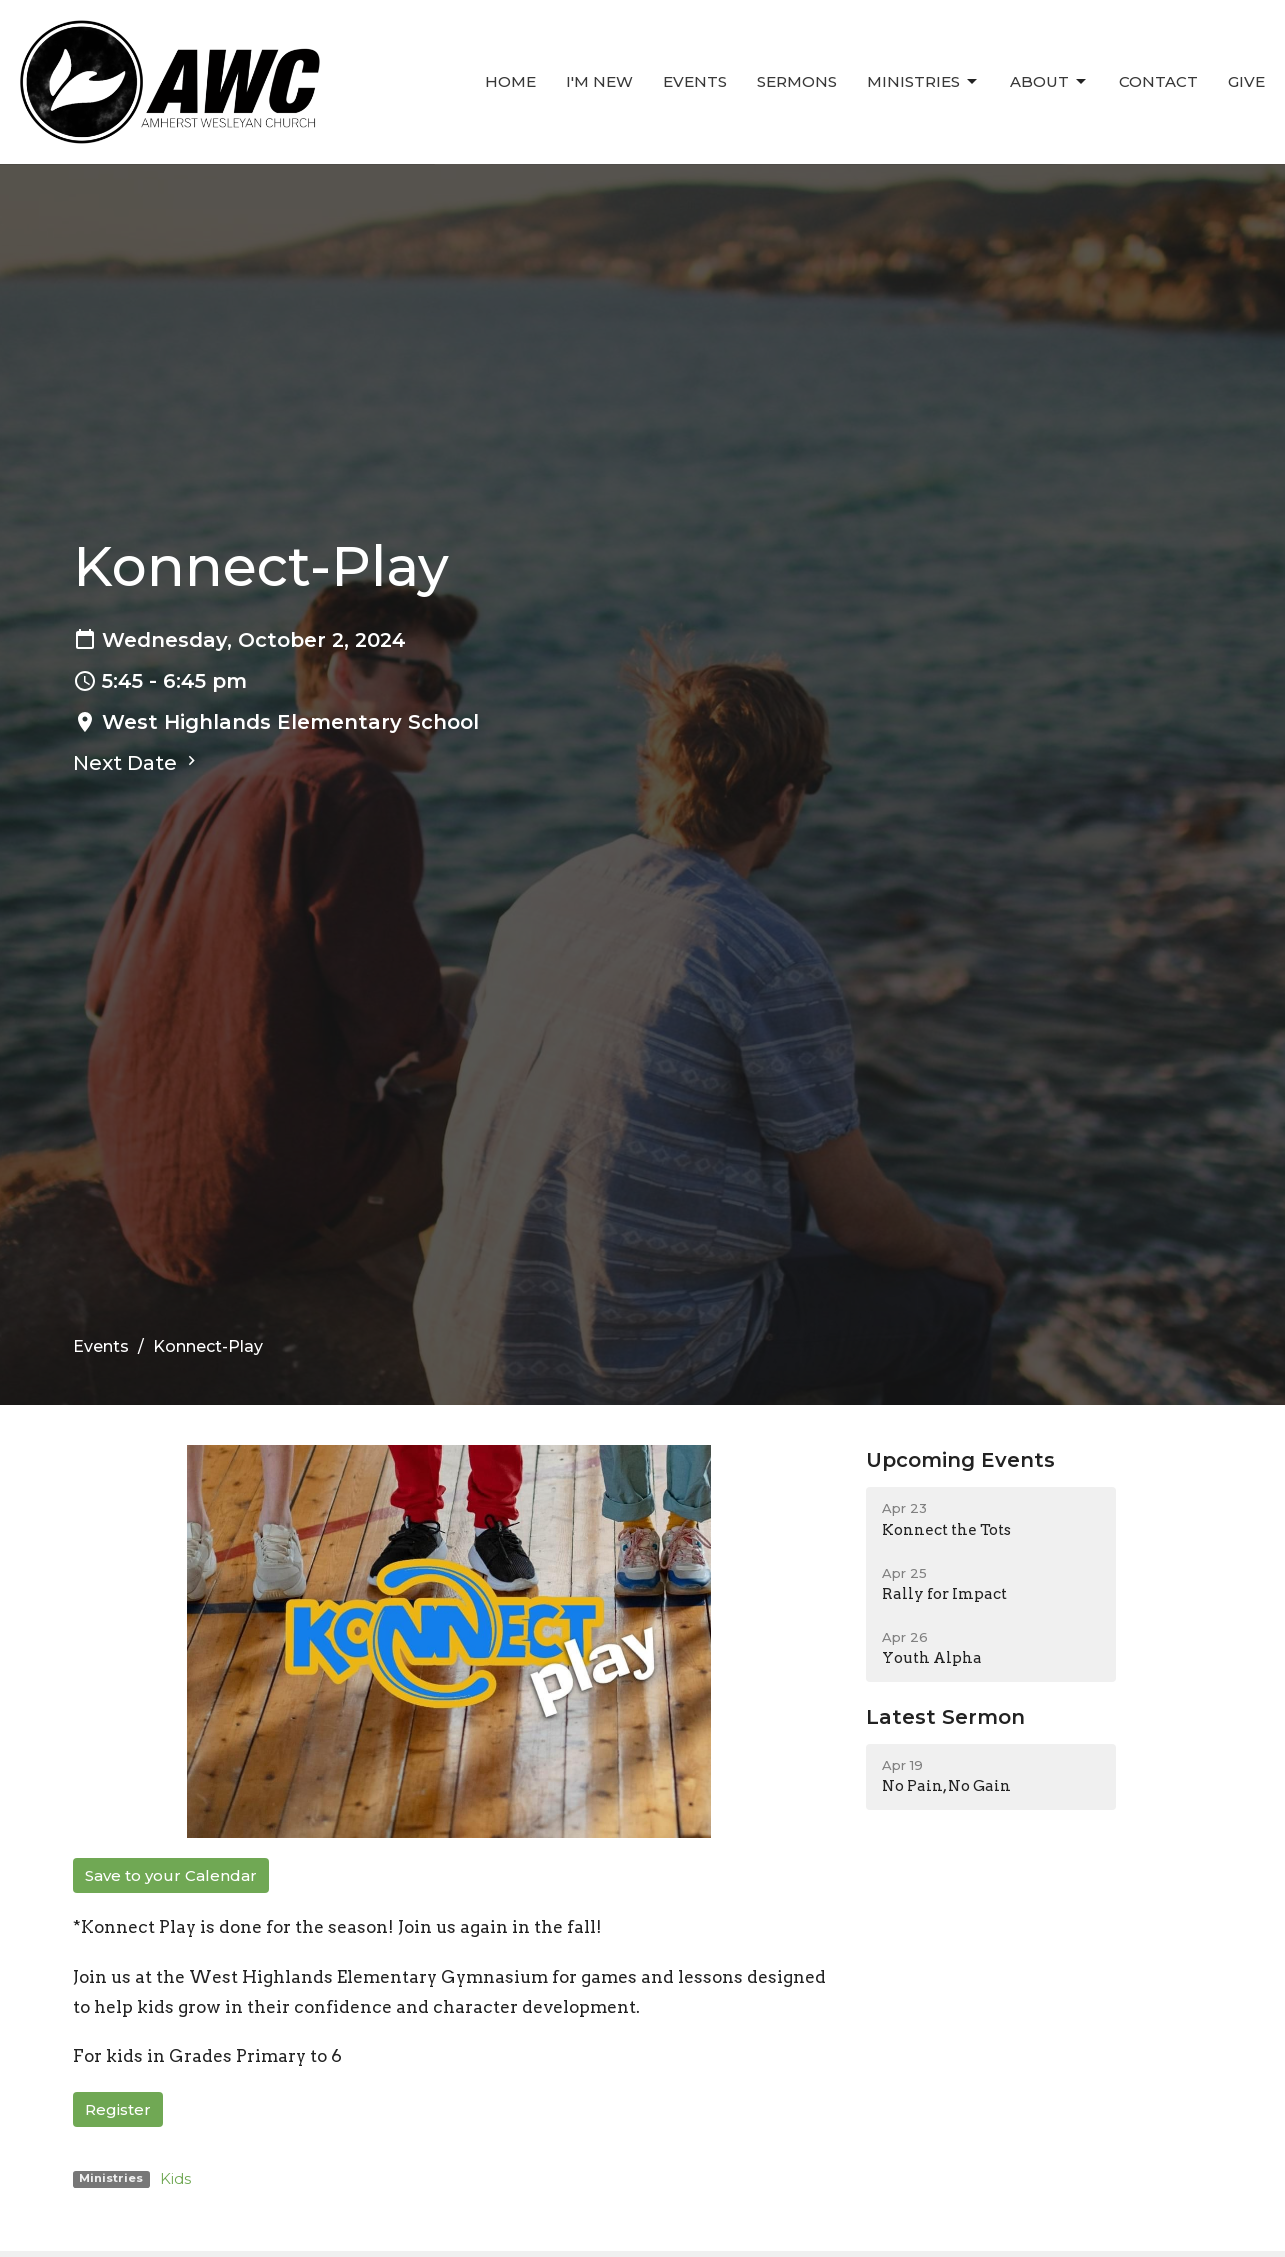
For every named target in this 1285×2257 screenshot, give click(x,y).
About (1049, 82)
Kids (175, 2178)
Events (695, 81)
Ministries (923, 82)
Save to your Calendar (171, 1875)
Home (510, 81)
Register (118, 2109)
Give (1246, 81)
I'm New (599, 81)
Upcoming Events (960, 1460)
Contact (1158, 81)
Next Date (137, 763)
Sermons (797, 81)
